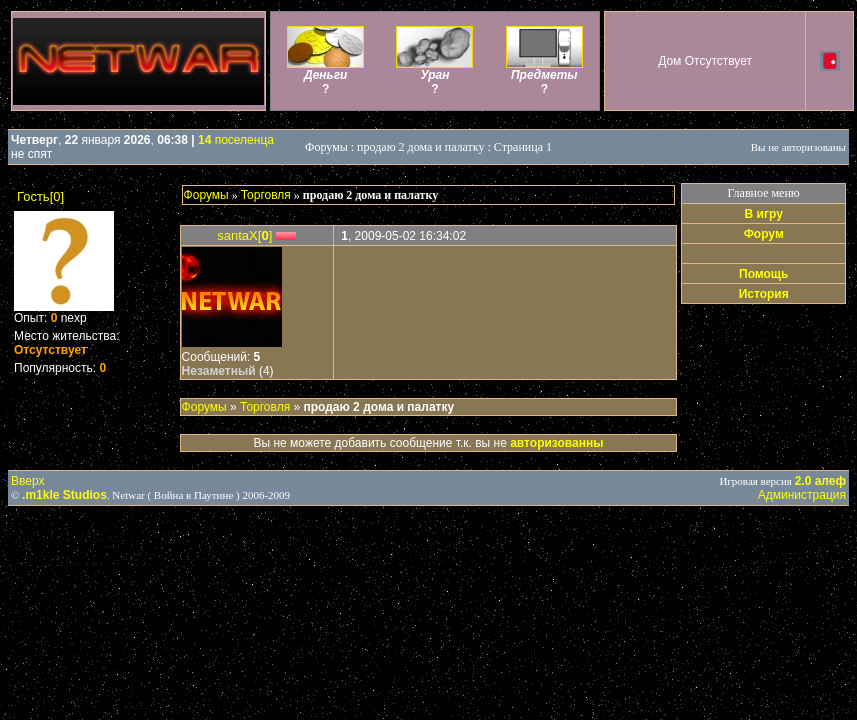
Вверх (27, 481)
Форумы (206, 195)
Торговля (266, 195)
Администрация (802, 495)
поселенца (236, 140)
